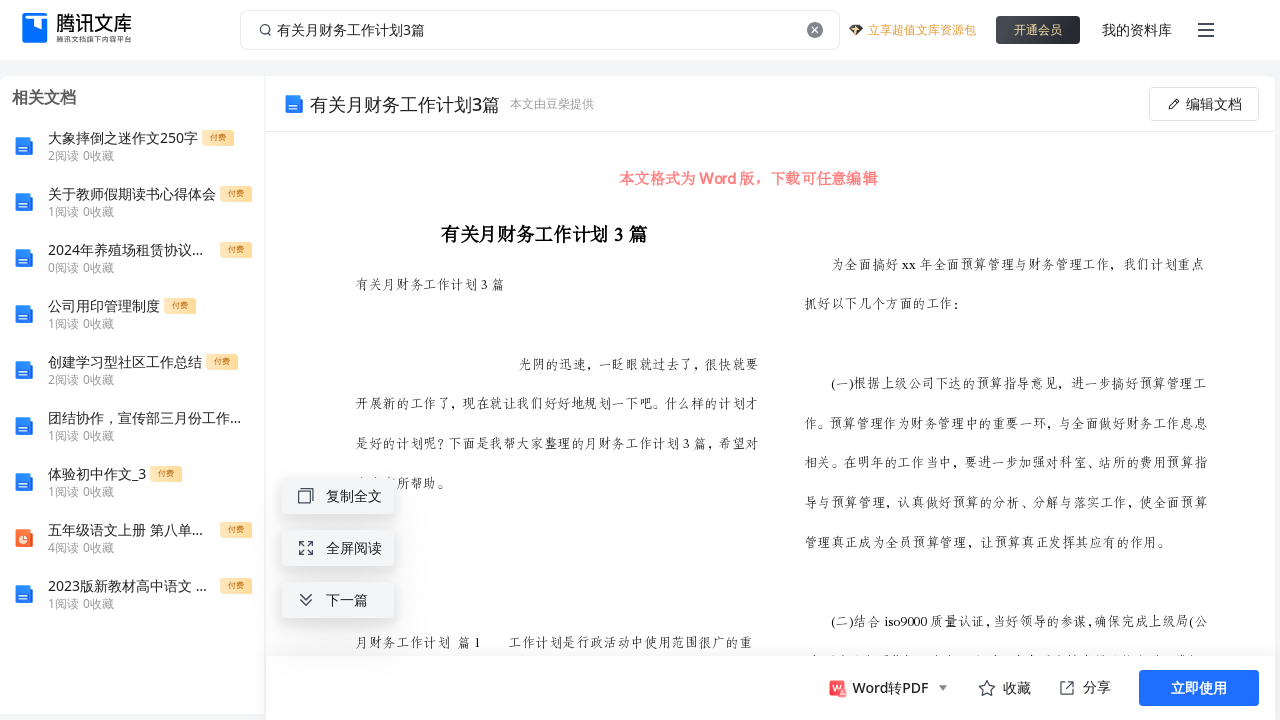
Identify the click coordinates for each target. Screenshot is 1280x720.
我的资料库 (1137, 29)
